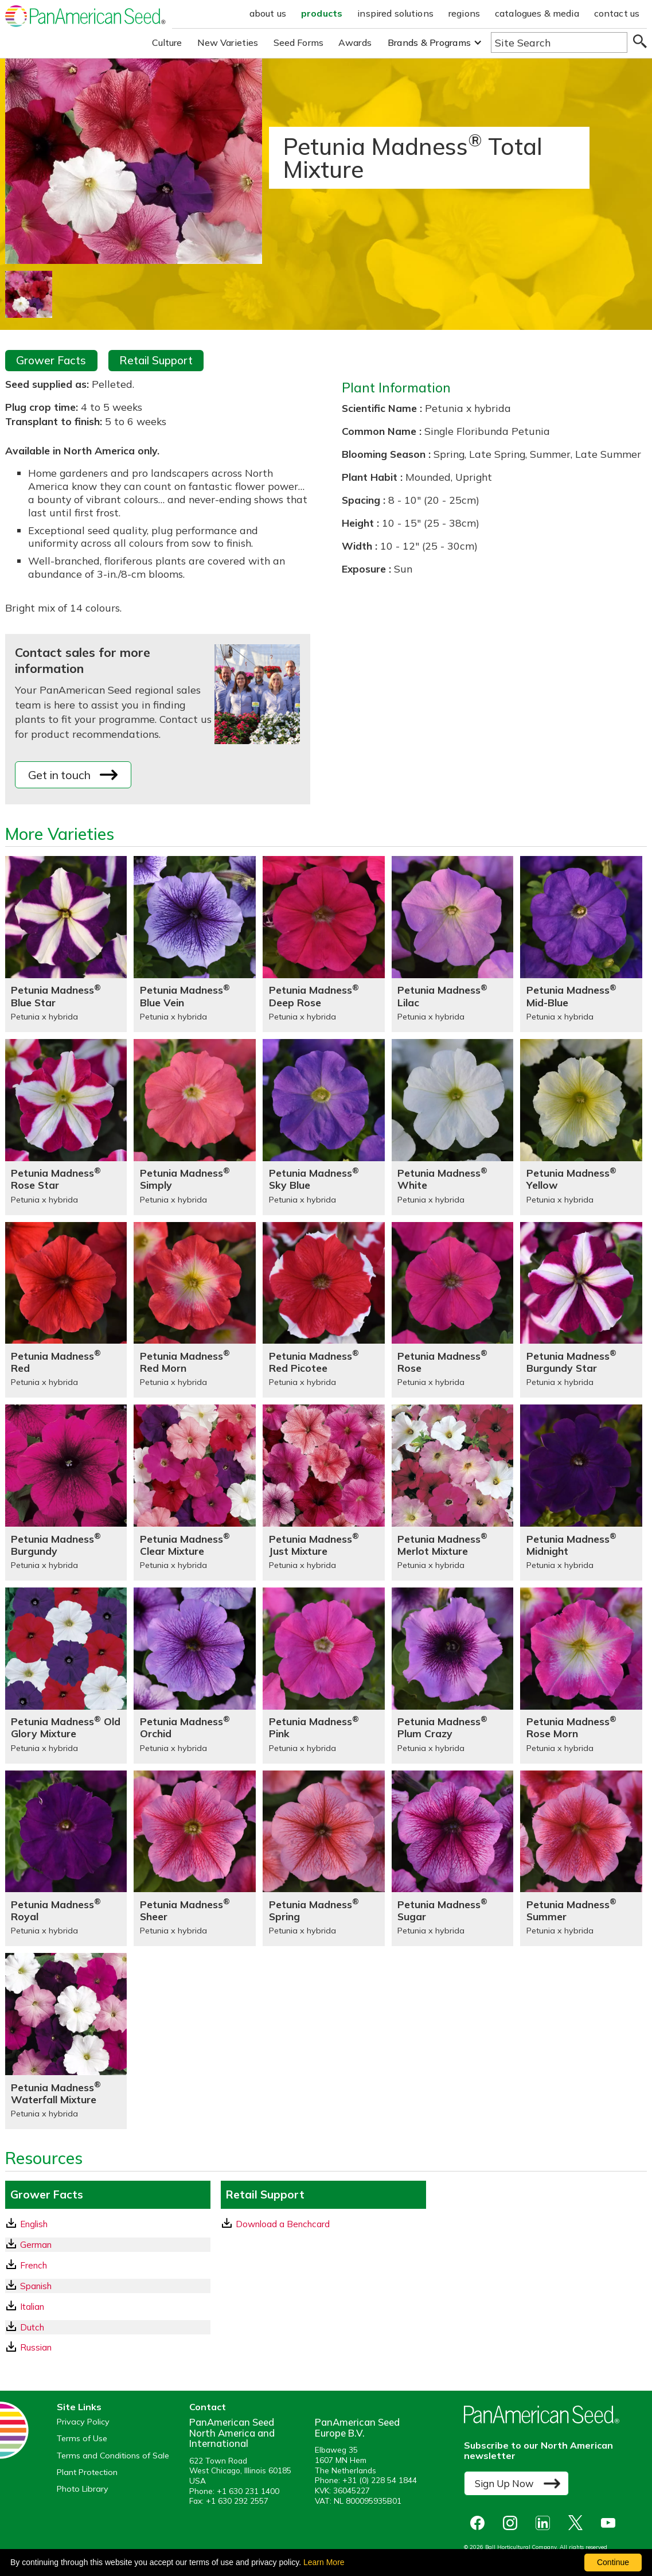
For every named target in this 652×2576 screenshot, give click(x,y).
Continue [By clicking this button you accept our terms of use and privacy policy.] (613, 2562)
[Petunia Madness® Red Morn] (195, 1310)
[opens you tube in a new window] (611, 2523)
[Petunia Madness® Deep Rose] (324, 944)
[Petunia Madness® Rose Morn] (581, 1675)
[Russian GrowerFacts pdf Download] (107, 2347)
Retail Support (156, 360)
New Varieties (228, 42)
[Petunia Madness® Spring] (324, 1858)
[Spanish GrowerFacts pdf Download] (107, 2286)
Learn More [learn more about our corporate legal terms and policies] (324, 2562)
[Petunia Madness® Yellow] (581, 1127)
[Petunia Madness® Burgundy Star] (581, 1310)
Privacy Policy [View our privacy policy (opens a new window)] (83, 2422)
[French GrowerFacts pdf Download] (107, 2265)
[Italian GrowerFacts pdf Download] (107, 2306)
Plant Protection (87, 2472)
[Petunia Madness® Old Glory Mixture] (66, 1675)
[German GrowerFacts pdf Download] (107, 2245)
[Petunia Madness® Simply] (195, 1127)
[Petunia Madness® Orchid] (195, 1675)
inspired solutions (395, 13)
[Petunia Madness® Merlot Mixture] (453, 1492)
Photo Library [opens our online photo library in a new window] (82, 2489)
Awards (355, 42)
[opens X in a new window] (578, 2523)
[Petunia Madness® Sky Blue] (324, 1127)
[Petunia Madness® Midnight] (581, 1492)
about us (267, 13)
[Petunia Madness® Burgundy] (66, 1492)
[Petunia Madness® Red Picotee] (324, 1310)
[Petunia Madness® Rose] (453, 1310)
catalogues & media (537, 13)
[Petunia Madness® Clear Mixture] (195, 1492)
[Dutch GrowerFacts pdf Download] (107, 2327)
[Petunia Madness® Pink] (324, 1675)
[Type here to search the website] (559, 42)
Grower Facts (51, 360)
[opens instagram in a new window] (513, 2523)
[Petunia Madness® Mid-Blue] (581, 944)
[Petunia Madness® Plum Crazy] (453, 1675)
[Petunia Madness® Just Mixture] (324, 1492)
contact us (617, 13)
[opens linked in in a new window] (545, 2523)
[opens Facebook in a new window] (480, 2523)
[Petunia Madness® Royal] (66, 1858)
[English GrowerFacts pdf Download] (107, 2224)
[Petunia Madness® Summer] (581, 1858)
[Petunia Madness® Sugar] (453, 1858)
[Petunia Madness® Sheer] (195, 1858)
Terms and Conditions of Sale (113, 2456)
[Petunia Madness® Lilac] (453, 944)
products (321, 13)
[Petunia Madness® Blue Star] (66, 944)
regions (464, 13)
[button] (435, 43)
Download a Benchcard (276, 2223)
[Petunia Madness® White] (453, 1127)
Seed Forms (299, 42)
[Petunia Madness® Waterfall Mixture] (66, 2041)
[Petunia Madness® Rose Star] (66, 1127)
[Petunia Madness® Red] (66, 1310)
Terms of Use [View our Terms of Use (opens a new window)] (82, 2438)
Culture (167, 42)
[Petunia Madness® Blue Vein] (195, 944)
